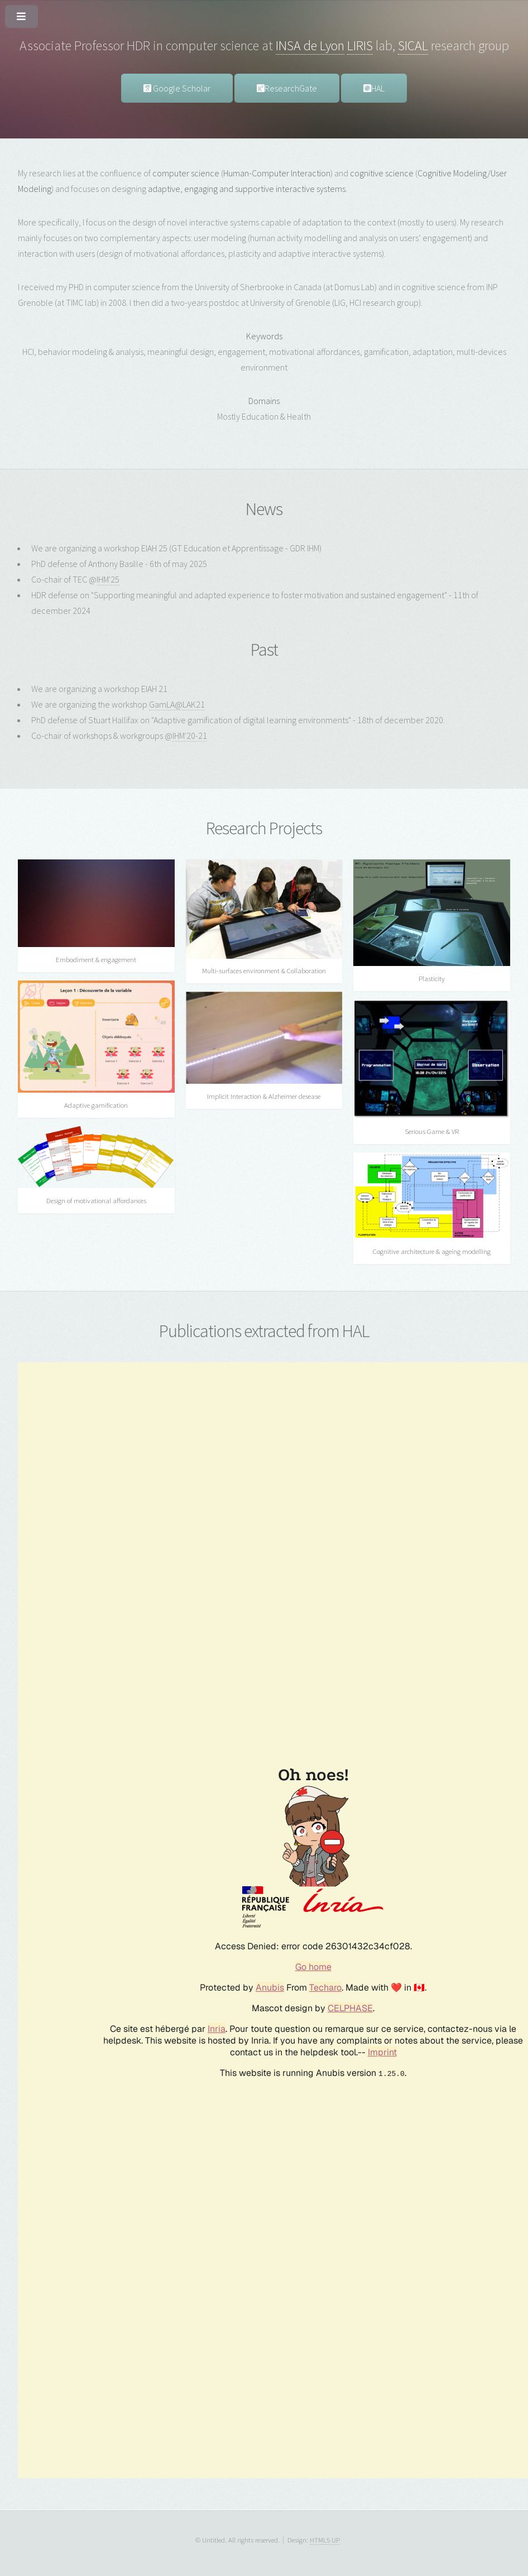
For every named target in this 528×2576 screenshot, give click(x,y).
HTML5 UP (325, 2539)
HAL (374, 88)
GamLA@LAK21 (177, 704)
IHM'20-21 (189, 735)
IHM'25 (108, 579)
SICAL (413, 45)
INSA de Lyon (310, 45)
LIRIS (360, 45)
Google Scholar (176, 88)
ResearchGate (287, 88)
